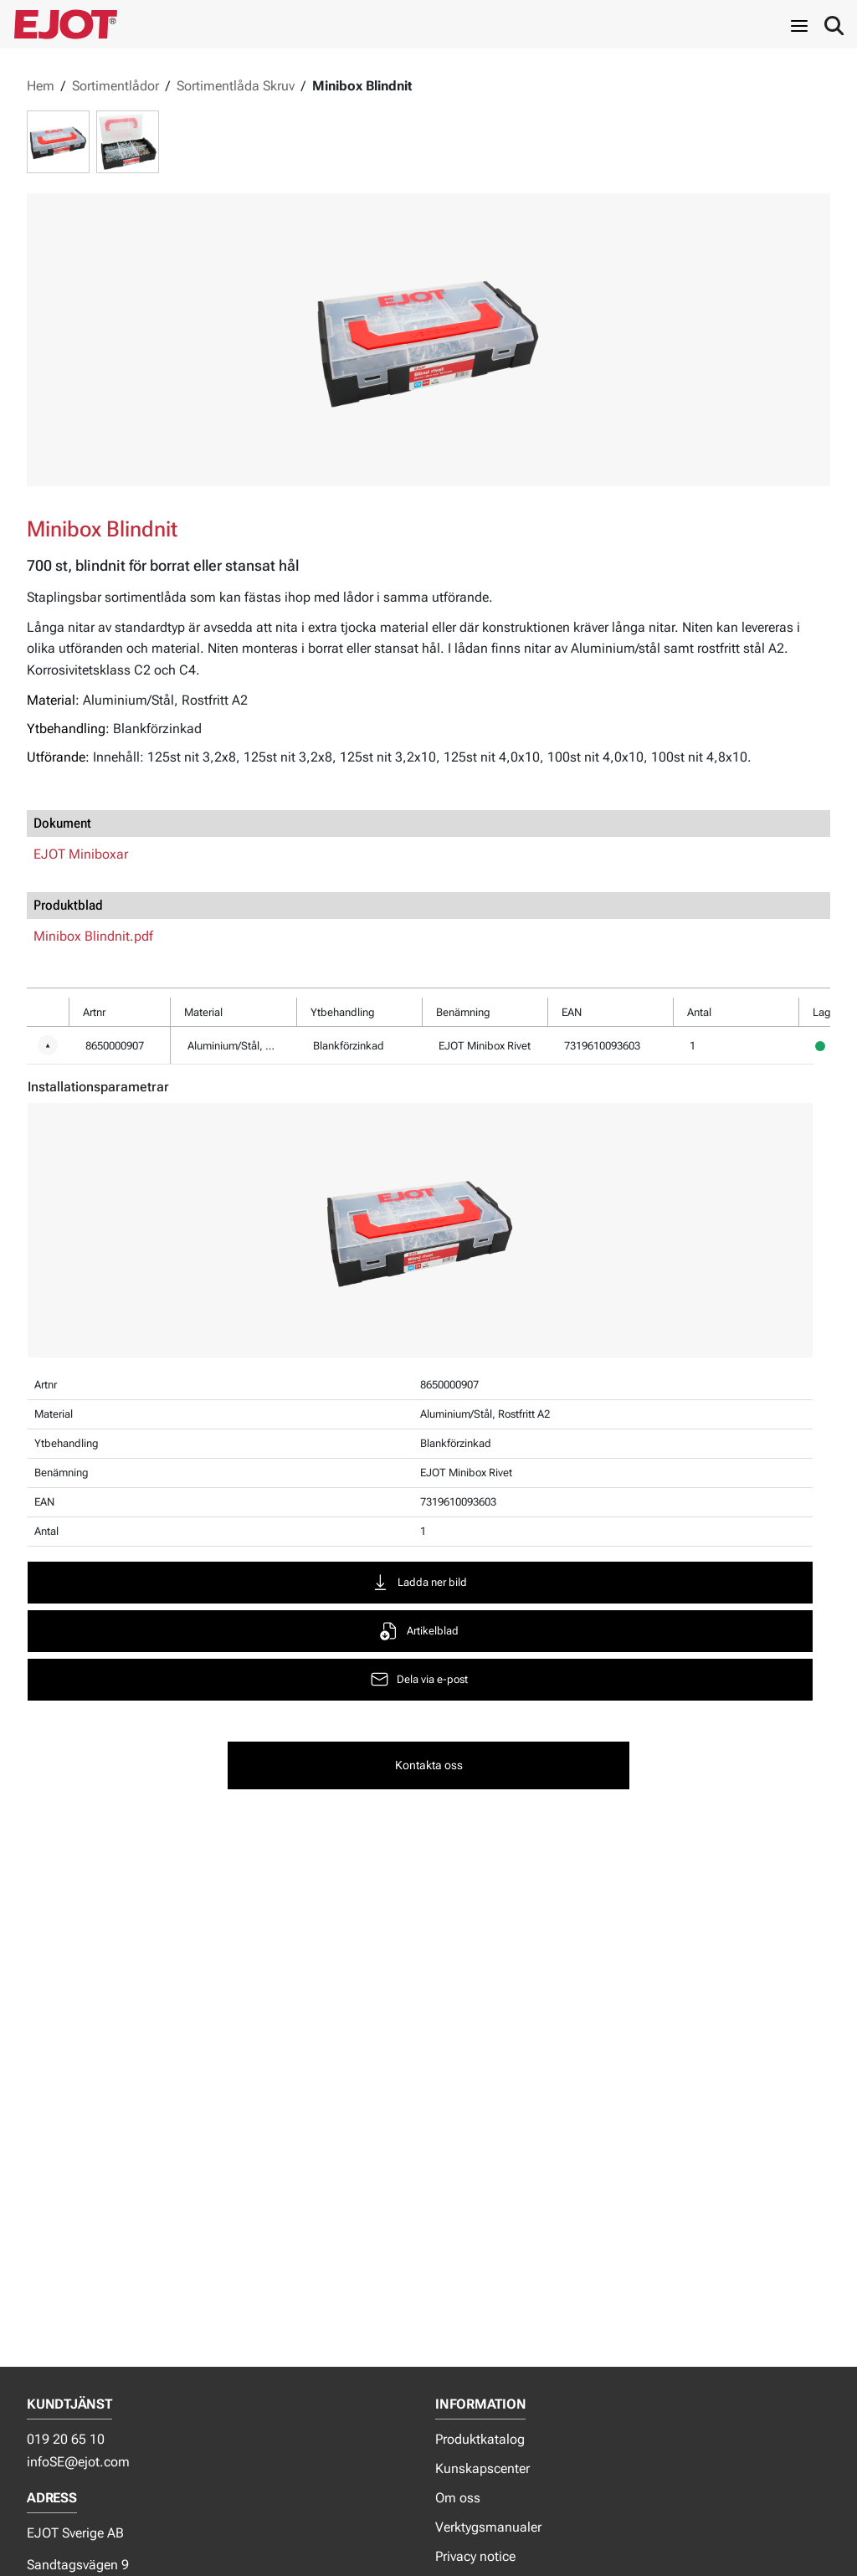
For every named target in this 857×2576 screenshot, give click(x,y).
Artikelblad (419, 1630)
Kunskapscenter (482, 2468)
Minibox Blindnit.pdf (93, 936)
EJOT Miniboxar (80, 854)
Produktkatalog (480, 2439)
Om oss (457, 2498)
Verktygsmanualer (488, 2527)
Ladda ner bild (418, 1582)
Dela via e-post (418, 1679)
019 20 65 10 (66, 2439)
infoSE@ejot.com (78, 2462)
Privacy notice (475, 2556)
